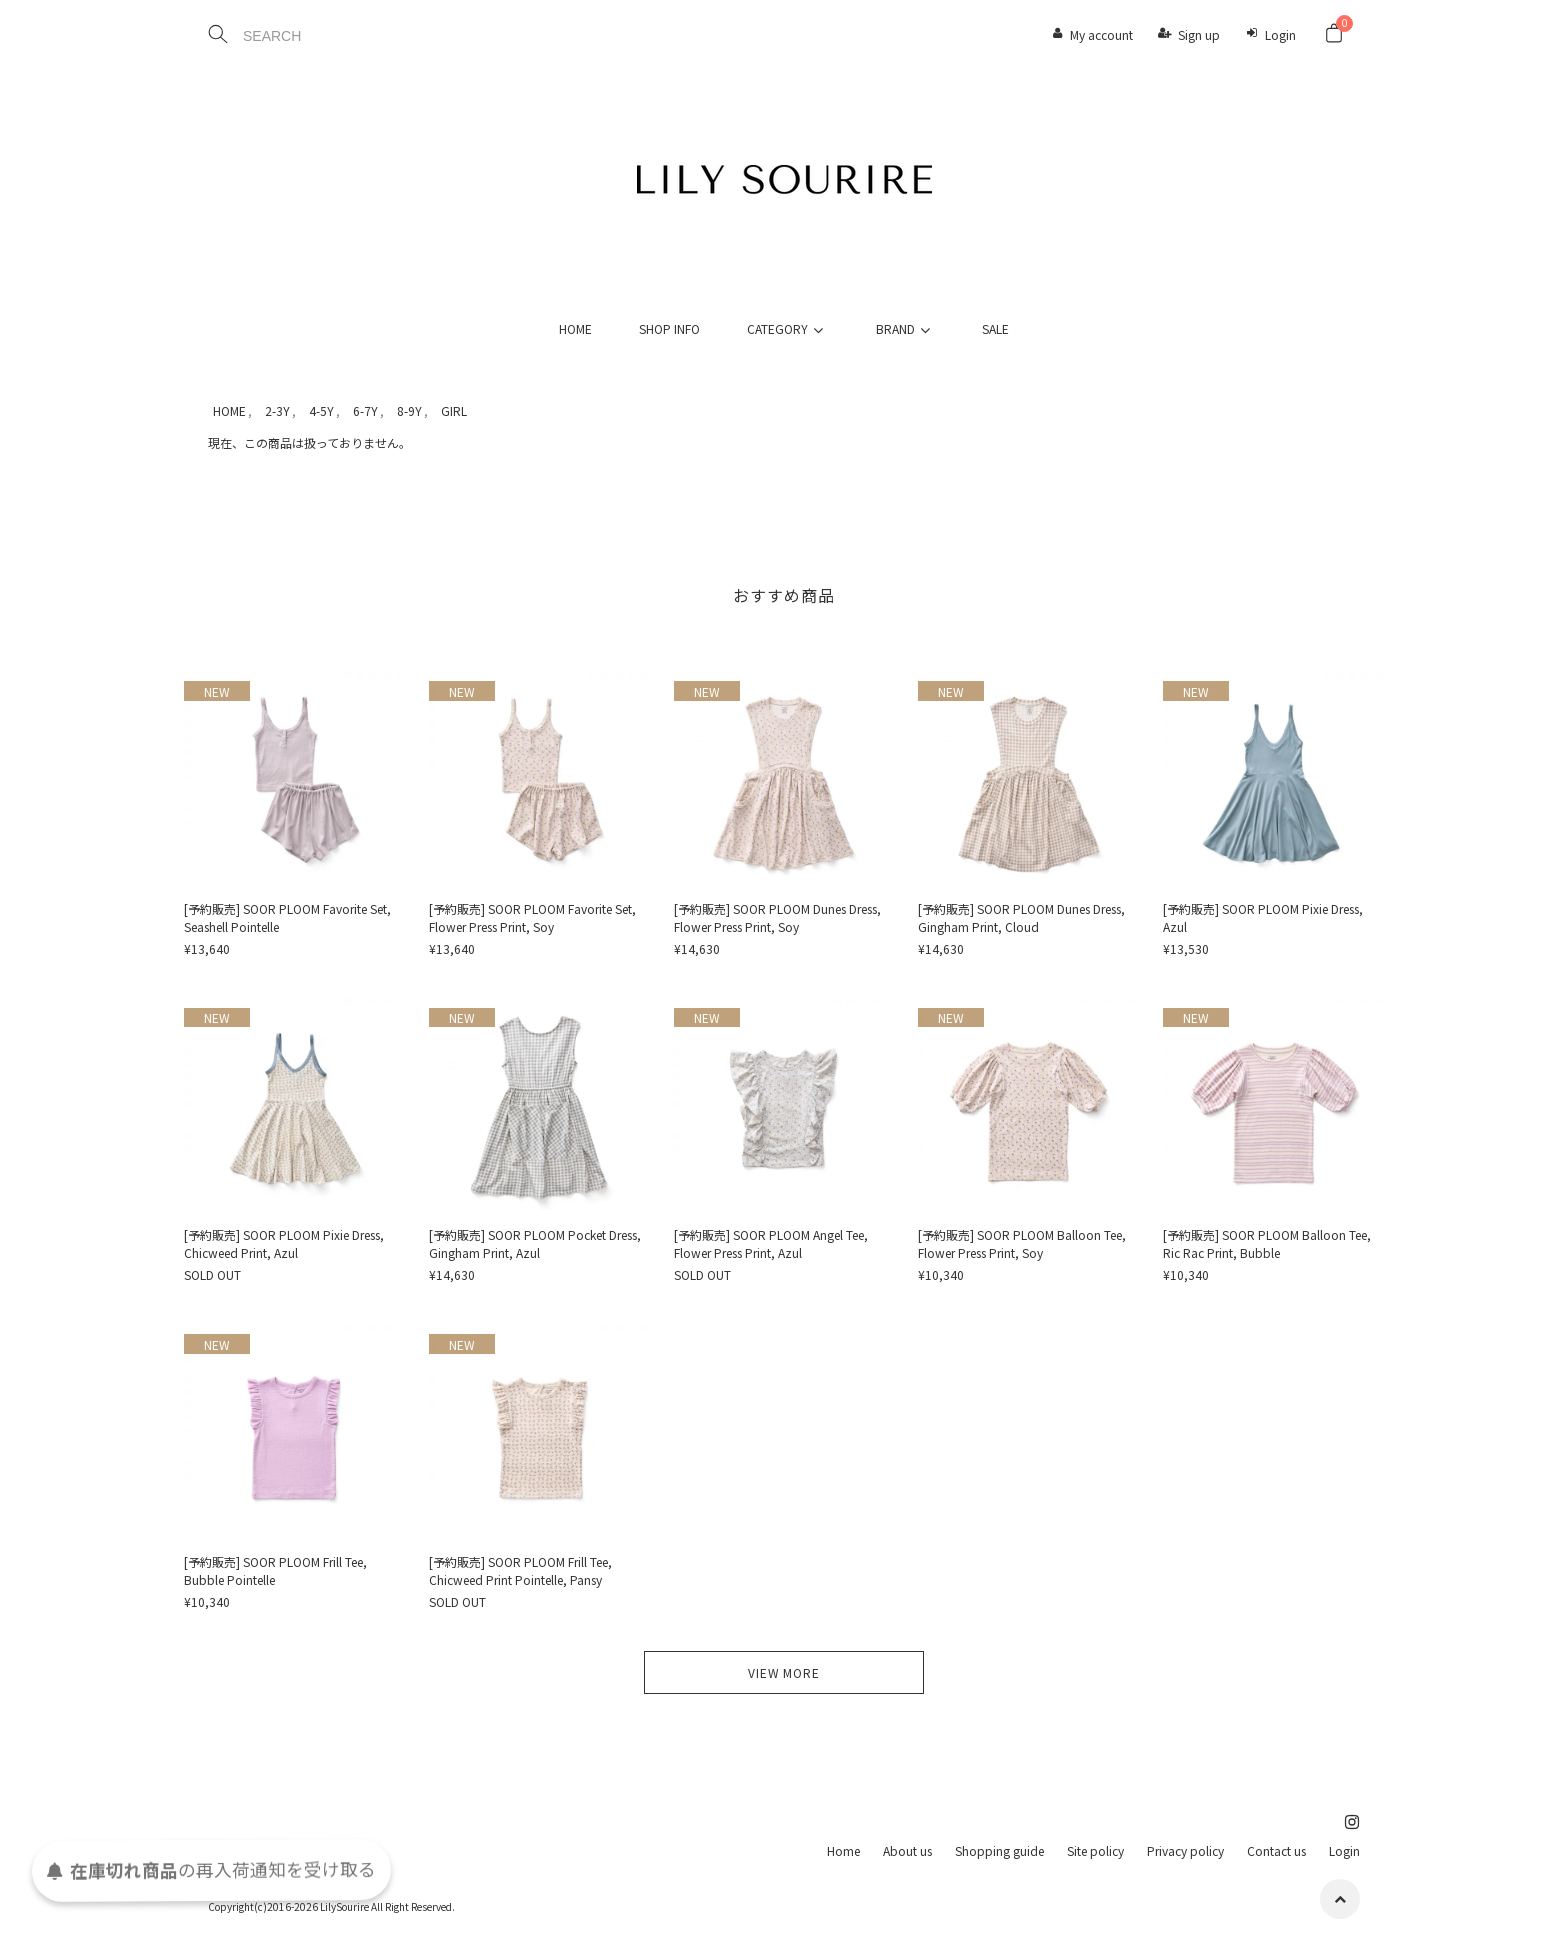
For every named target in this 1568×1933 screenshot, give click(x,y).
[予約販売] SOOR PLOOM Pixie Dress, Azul (1263, 917)
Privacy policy (1185, 1850)
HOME (575, 328)
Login (1280, 34)
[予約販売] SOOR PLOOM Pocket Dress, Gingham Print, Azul (535, 1243)
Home (843, 1850)
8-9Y (409, 410)
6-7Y (365, 410)
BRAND (906, 328)
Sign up (1199, 34)
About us (907, 1850)
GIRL (454, 410)
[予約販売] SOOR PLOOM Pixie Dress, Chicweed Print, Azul (284, 1243)
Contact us (1276, 1850)
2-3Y (277, 410)
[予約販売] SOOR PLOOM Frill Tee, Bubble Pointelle (275, 1570)
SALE (995, 328)
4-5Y (321, 410)
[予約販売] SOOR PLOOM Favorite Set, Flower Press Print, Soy (532, 917)
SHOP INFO (669, 328)
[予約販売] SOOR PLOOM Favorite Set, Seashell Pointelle (287, 917)
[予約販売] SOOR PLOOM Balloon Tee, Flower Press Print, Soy (1022, 1243)
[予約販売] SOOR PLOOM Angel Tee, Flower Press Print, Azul (771, 1243)
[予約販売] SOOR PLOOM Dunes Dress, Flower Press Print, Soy (777, 917)
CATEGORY (788, 328)
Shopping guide (999, 1850)
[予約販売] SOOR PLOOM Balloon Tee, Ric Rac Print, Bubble (1267, 1243)
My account (1101, 34)
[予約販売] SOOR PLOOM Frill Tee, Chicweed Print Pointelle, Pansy (520, 1570)
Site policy (1095, 1850)
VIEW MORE (784, 1672)
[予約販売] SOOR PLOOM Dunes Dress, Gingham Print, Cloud (1021, 917)
